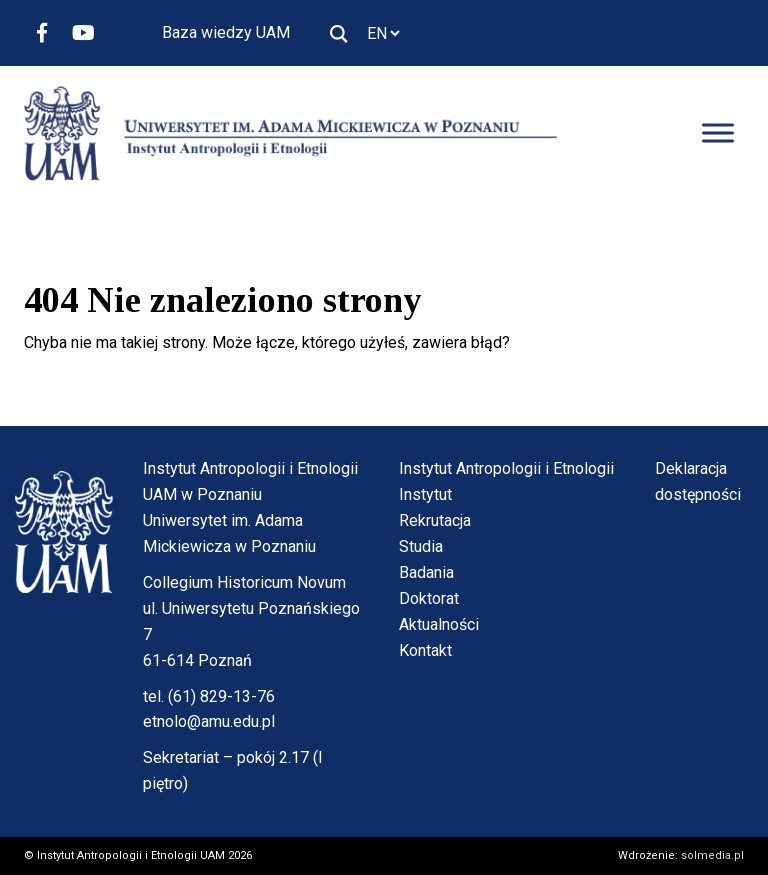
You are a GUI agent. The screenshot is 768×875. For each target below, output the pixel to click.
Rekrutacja (435, 520)
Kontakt (425, 650)
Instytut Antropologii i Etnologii (506, 468)
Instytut (425, 494)
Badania (426, 572)
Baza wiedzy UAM (226, 32)
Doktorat (429, 598)
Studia (421, 546)
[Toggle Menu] (718, 133)
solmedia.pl (712, 855)
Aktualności (439, 624)
